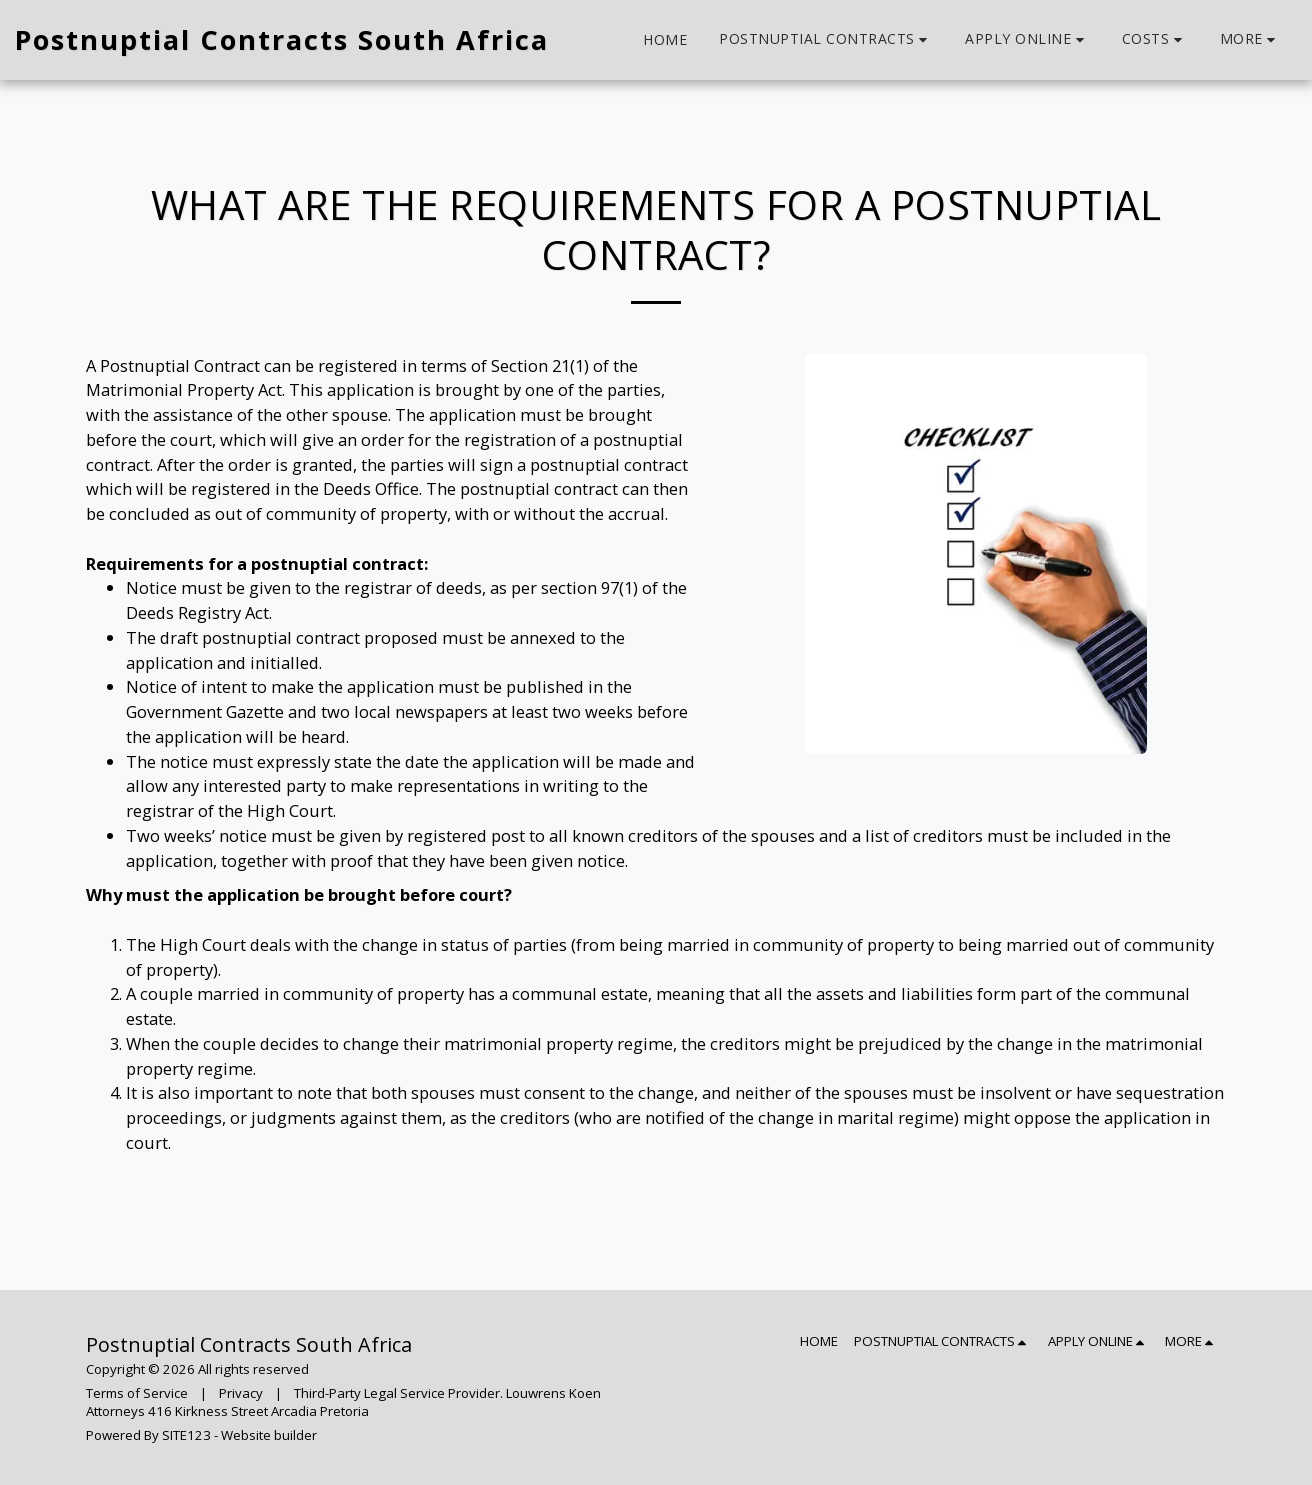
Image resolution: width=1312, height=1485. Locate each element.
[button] (826, 39)
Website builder (269, 1435)
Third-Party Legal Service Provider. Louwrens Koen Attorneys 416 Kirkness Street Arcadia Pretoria (343, 1402)
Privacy (241, 1393)
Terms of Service (137, 1393)
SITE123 (186, 1435)
